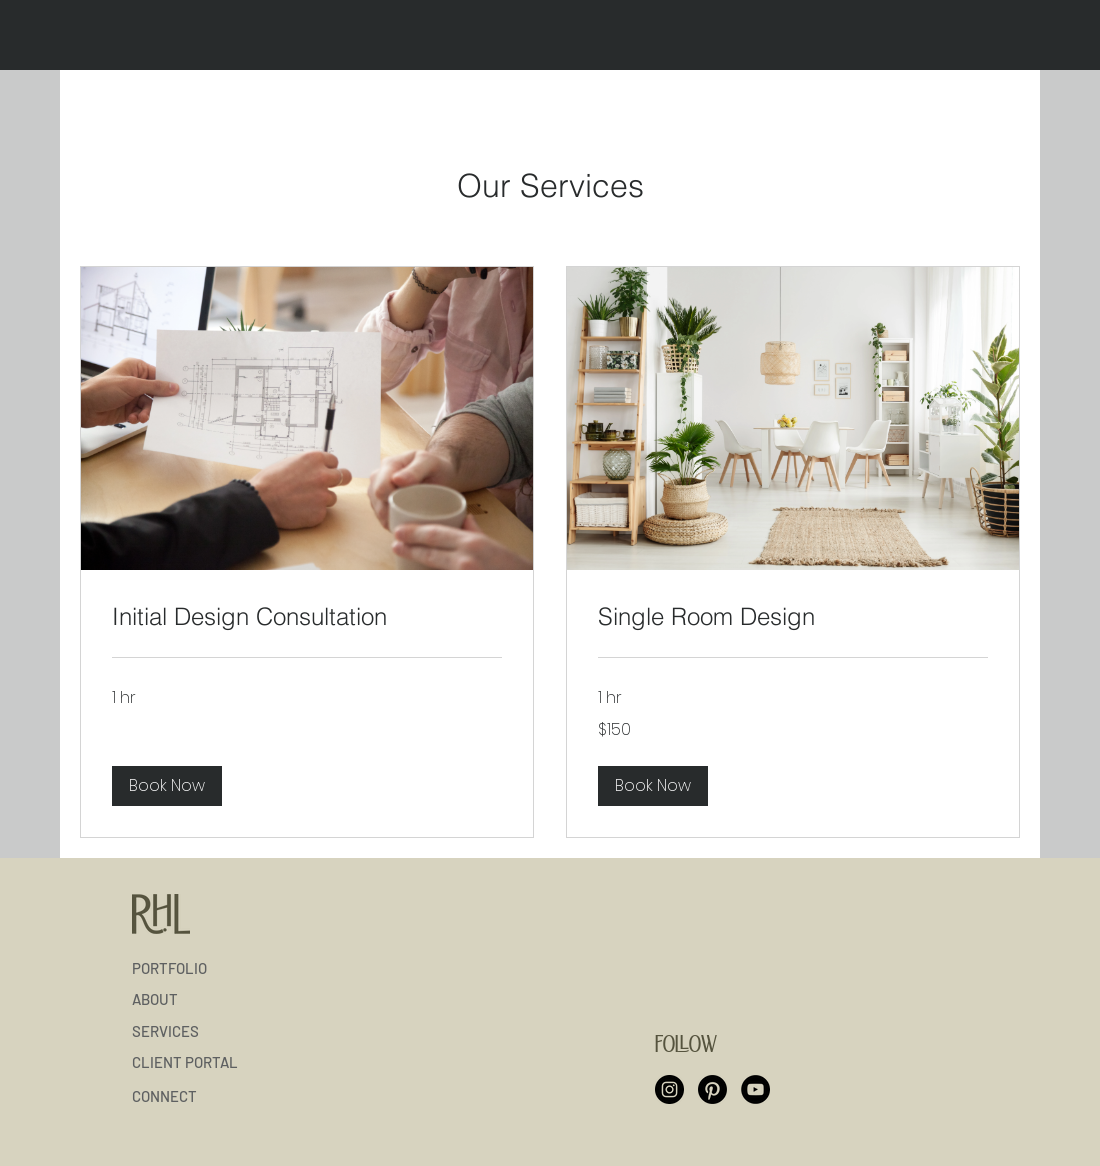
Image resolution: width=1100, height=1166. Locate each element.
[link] (307, 617)
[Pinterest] (712, 1089)
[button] (167, 786)
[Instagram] (669, 1089)
